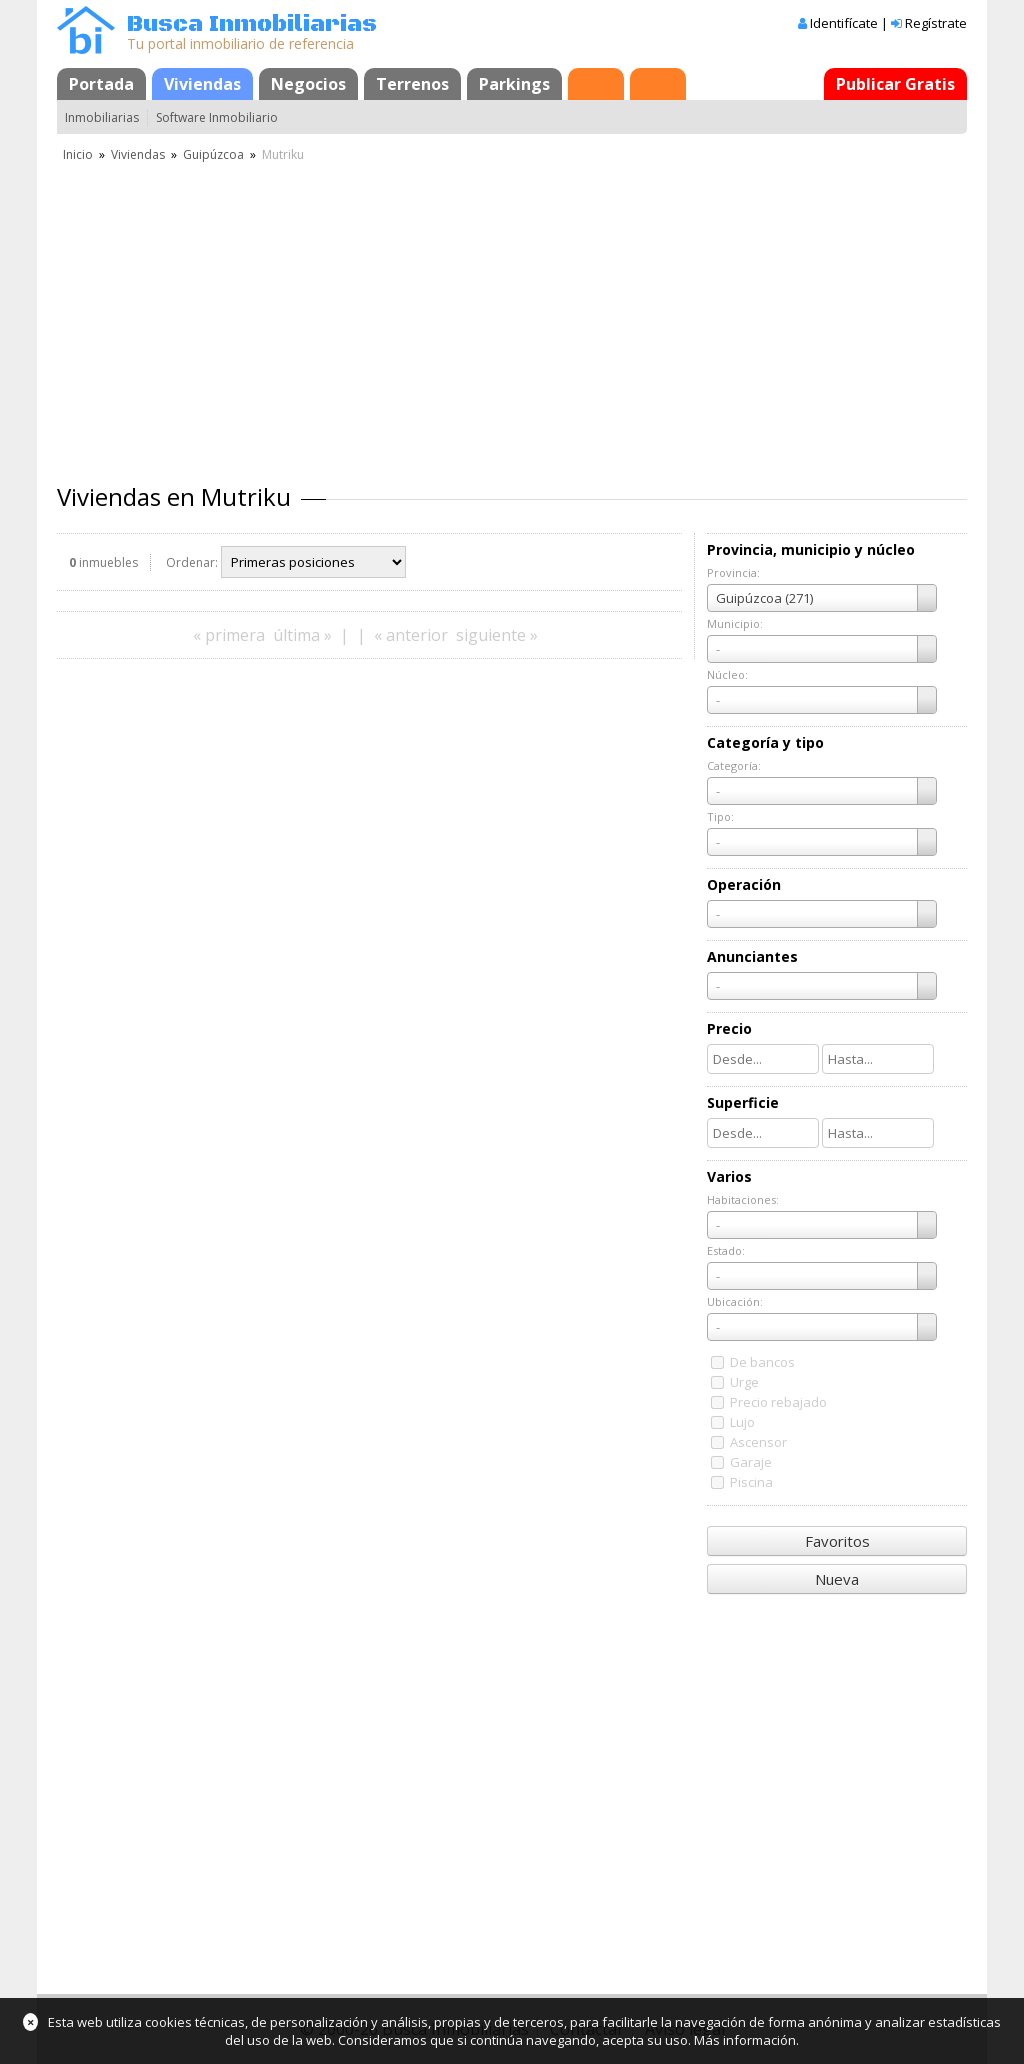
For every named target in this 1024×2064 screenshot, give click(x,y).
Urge (744, 1382)
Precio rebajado (778, 1402)
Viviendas (202, 84)
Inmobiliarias (102, 117)
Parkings (514, 84)
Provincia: (733, 572)
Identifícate (844, 23)
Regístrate (936, 23)
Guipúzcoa (213, 154)
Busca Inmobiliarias (252, 24)
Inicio (78, 154)
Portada (101, 84)
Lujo (742, 1422)
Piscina (751, 1482)
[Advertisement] (512, 315)
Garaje (751, 1462)
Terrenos (412, 84)
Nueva (837, 1579)
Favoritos (837, 1541)
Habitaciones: (743, 1199)
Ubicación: (735, 1301)
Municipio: (735, 623)
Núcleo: (727, 674)
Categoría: (734, 765)
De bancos (762, 1362)
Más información (745, 2040)
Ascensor (758, 1442)
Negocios (308, 84)
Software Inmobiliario (217, 117)
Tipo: (720, 816)
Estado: (726, 1250)
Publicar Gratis (895, 84)
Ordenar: (192, 562)
